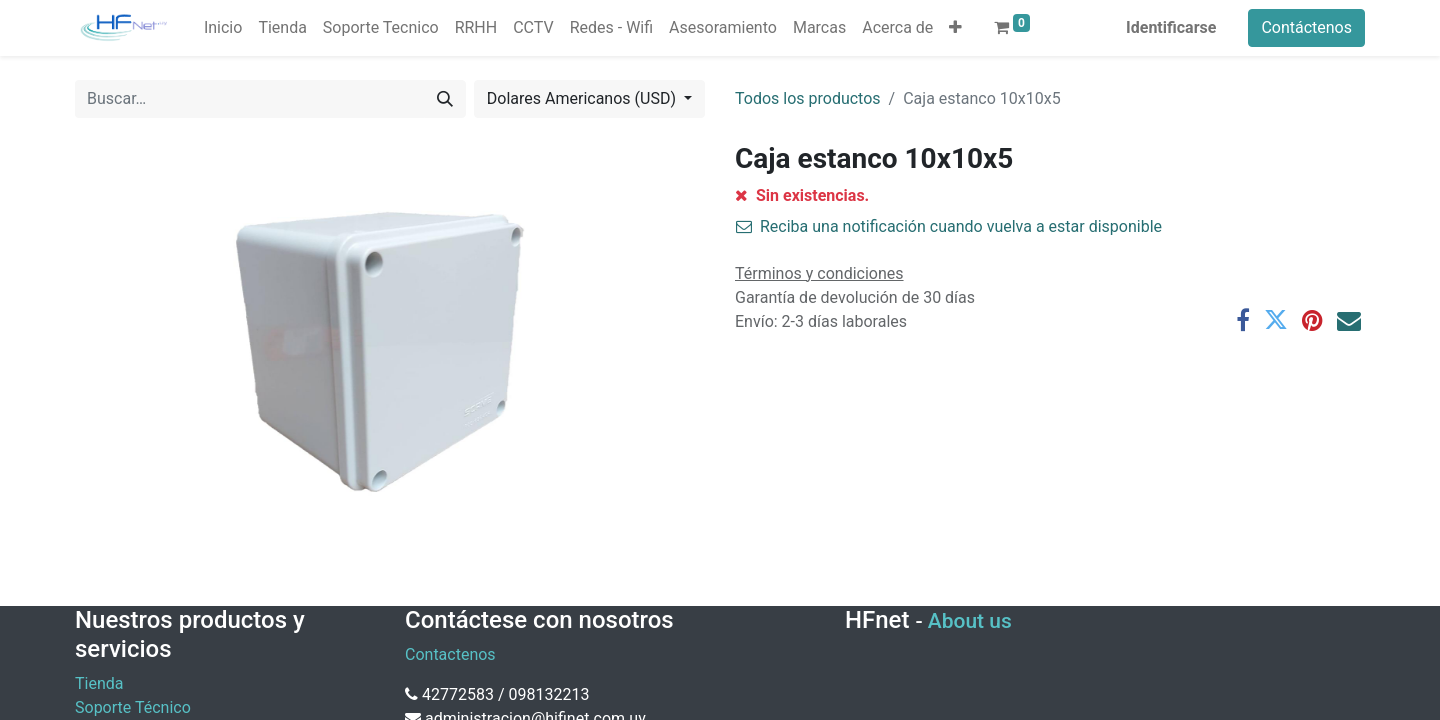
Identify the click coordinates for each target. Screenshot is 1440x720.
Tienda (99, 683)
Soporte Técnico (133, 707)
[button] (955, 28)
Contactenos (450, 654)
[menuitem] (223, 28)
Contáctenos (1306, 27)
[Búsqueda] (445, 99)
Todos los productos (808, 98)
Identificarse (1171, 27)
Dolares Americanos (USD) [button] (583, 98)
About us (970, 621)
